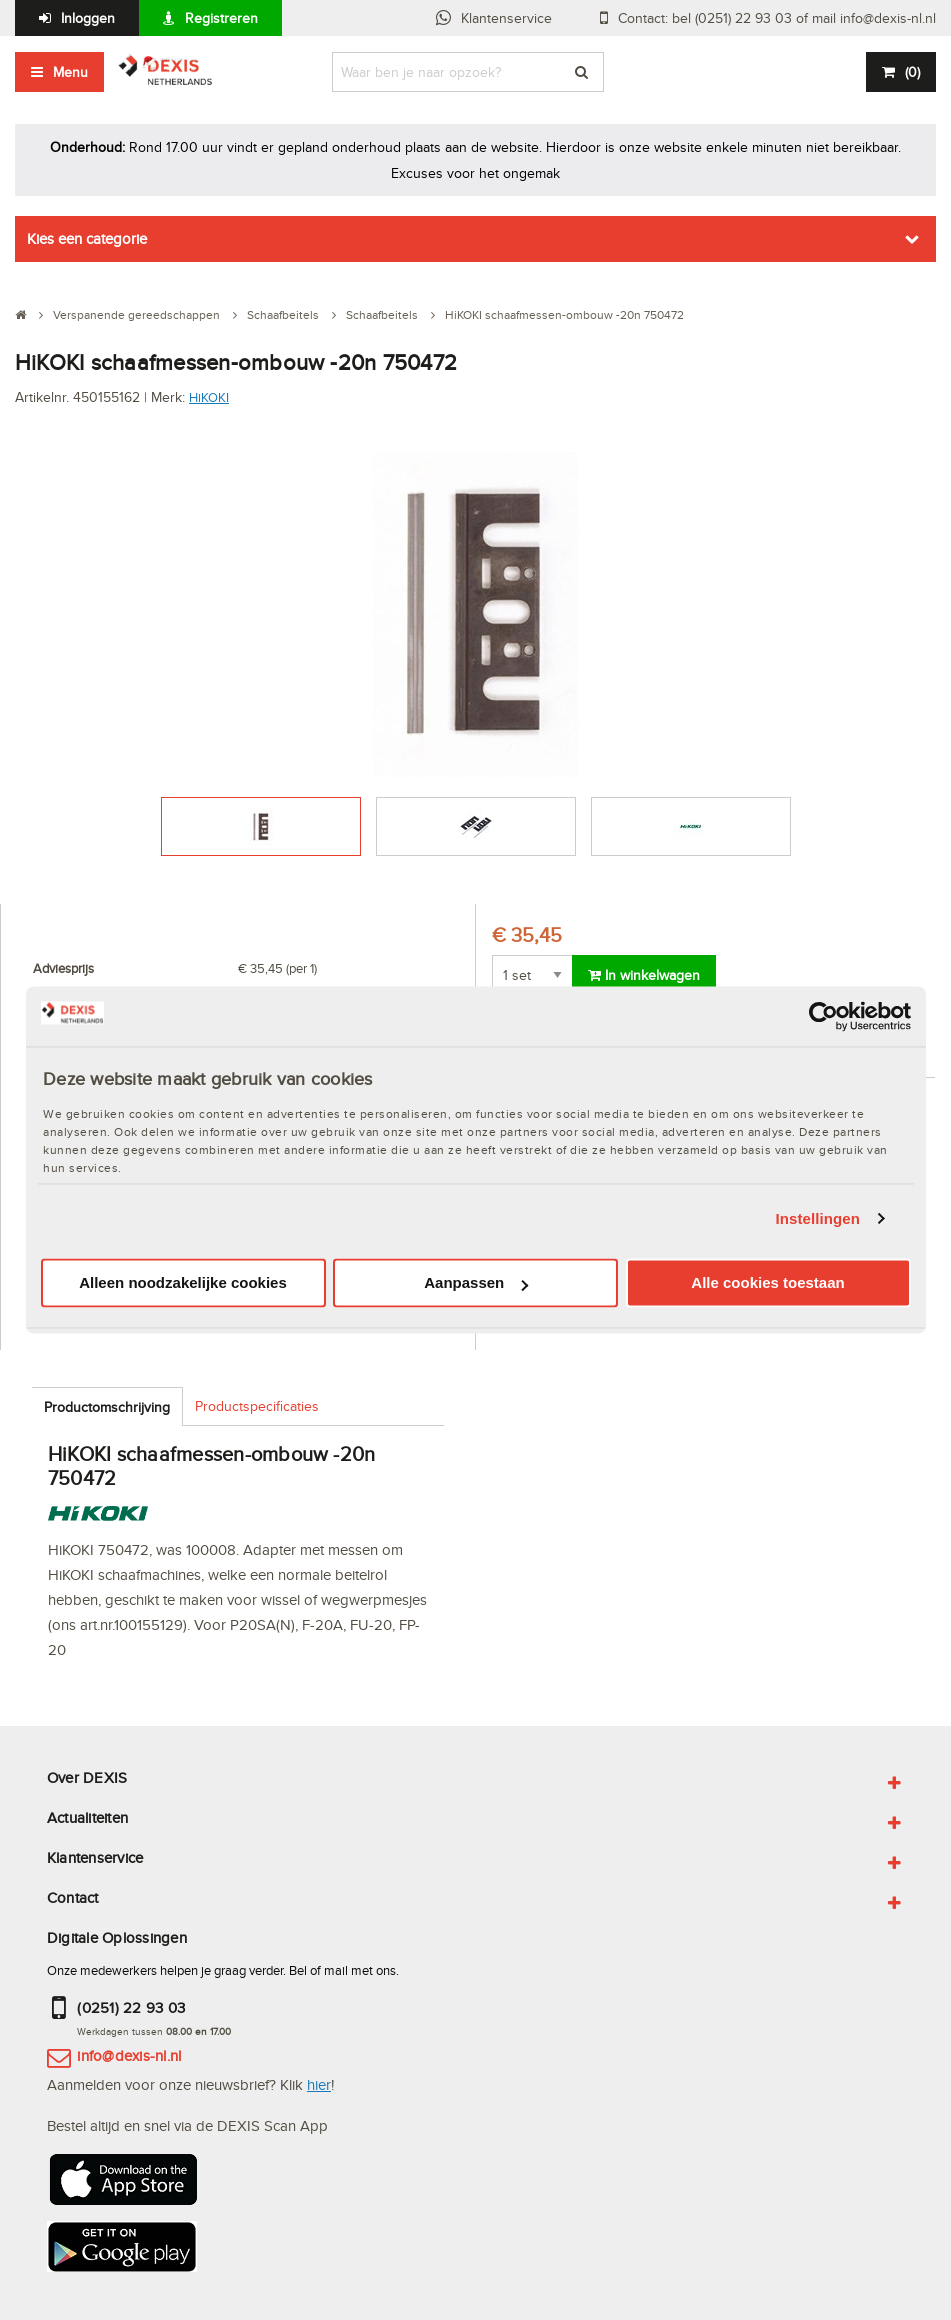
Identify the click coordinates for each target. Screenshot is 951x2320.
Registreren (221, 18)
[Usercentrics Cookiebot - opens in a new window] (823, 1016)
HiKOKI (209, 397)
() (912, 72)
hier (319, 2084)
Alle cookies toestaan (767, 1283)
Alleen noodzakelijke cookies (183, 1283)
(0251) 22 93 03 (131, 2007)
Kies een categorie (87, 238)
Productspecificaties (257, 1406)
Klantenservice (506, 18)
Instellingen (818, 1218)
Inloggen (88, 18)
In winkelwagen (644, 975)
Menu (70, 72)
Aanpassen (476, 1283)
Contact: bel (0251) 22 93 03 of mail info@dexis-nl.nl (777, 18)
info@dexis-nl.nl (129, 2055)
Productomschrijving (107, 1407)
